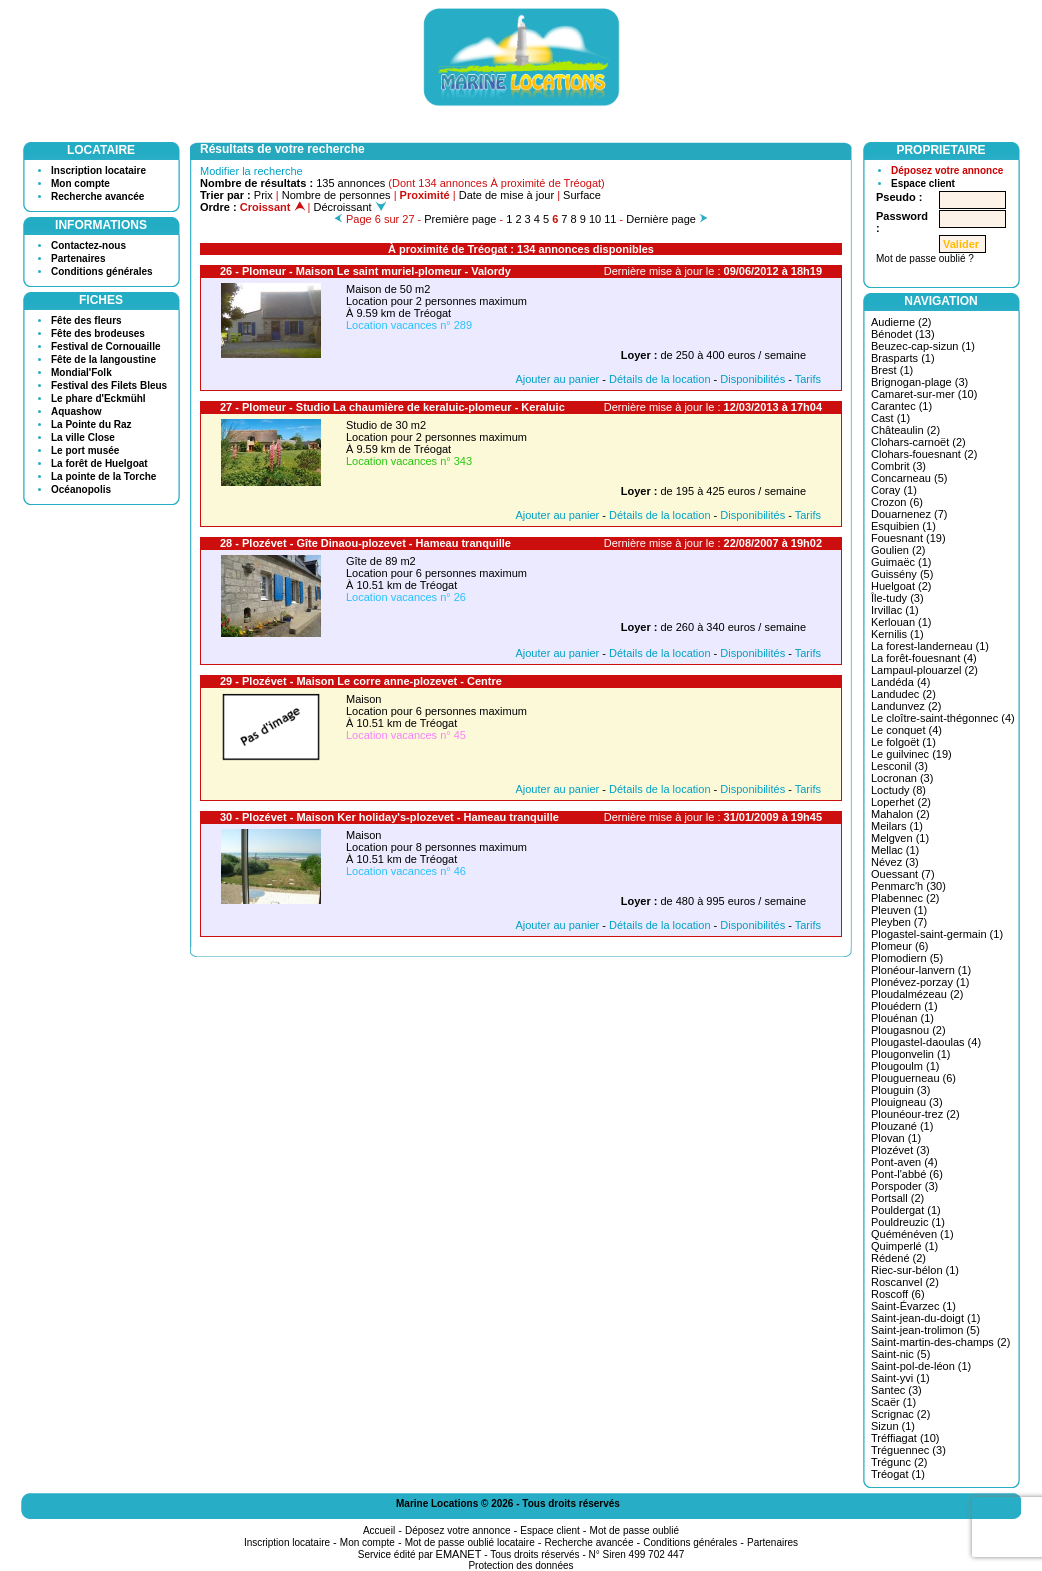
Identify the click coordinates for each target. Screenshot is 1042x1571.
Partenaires (78, 258)
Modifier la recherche (251, 171)
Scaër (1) (893, 1402)
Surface (582, 195)
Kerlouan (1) (901, 622)
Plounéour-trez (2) (915, 1114)
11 (610, 219)
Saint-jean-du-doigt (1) (925, 1318)
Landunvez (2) (906, 706)
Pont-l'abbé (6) (907, 1174)
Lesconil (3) (899, 766)
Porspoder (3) (904, 1186)
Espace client (923, 183)
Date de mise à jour (506, 195)
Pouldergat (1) (906, 1210)
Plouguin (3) (900, 1090)
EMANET (459, 1554)
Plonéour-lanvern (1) (921, 970)
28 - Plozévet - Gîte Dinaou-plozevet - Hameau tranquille (365, 543)
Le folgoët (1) (903, 742)
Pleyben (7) (899, 922)
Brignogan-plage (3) (919, 382)
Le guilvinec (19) (911, 754)
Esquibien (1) (903, 526)
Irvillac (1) (895, 610)
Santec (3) (896, 1390)
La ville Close (83, 437)
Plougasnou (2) (908, 1030)
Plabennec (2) (905, 898)
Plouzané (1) (902, 1126)
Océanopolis (81, 489)
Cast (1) (890, 418)
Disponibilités (752, 379)
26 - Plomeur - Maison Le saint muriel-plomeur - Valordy (365, 271)
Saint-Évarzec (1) (913, 1306)
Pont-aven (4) (904, 1162)
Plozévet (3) (900, 1150)
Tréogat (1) (898, 1474)
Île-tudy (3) (897, 598)
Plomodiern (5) (907, 958)
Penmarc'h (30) (908, 886)
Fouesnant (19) (908, 538)
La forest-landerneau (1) (930, 646)
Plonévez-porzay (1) (920, 982)
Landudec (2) (903, 694)
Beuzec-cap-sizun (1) (923, 346)
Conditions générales (102, 271)
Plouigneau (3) (907, 1102)
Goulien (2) (898, 550)
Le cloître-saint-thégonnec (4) (943, 718)
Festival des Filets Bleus (109, 385)
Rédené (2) (898, 1258)
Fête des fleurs (86, 320)
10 (595, 219)
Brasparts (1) (903, 358)
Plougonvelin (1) (911, 1054)
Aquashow (76, 411)
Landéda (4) (900, 682)
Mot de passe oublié (635, 1530)
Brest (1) (892, 370)
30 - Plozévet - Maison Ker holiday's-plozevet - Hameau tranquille (389, 817)
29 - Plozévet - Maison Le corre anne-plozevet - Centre (361, 681)
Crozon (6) (897, 502)
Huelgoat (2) (901, 586)
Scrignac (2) (900, 1414)
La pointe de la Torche (103, 476)
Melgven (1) (900, 838)
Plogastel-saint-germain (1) (937, 934)
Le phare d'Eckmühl (98, 398)
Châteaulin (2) (905, 430)
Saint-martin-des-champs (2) (940, 1342)
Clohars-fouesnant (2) (924, 454)
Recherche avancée (97, 196)
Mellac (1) (895, 850)
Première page (460, 219)
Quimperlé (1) (904, 1246)
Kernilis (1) (897, 634)
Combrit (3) (898, 466)
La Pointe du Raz (91, 424)
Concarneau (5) (909, 478)
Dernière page (661, 219)
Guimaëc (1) (901, 562)
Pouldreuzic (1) (908, 1222)
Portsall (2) (897, 1198)
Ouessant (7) (903, 874)
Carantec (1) (901, 406)
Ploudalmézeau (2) (917, 994)
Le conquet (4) (906, 730)
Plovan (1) (896, 1138)
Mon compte (80, 183)
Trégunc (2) (899, 1462)
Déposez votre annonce (947, 170)
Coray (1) (894, 490)
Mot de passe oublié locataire (470, 1542)
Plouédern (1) (904, 1006)
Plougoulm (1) (905, 1066)
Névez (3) (895, 862)
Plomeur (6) (899, 946)
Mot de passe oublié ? (925, 258)
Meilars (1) (897, 826)
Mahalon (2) (900, 814)
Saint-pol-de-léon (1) (921, 1366)
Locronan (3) (902, 778)
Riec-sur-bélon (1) (915, 1270)
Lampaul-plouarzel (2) (924, 670)
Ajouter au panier (557, 379)
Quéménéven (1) (912, 1234)
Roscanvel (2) (905, 1282)
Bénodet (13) (903, 334)
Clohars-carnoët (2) (918, 442)
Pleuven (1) (899, 910)
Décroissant (350, 207)
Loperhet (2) (901, 802)
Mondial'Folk (81, 372)
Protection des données (520, 1565)
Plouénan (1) (902, 1018)
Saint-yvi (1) (900, 1378)
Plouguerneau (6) (913, 1078)
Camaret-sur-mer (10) (924, 394)
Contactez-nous (88, 245)
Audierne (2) (901, 322)
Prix (263, 195)
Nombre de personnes (336, 195)
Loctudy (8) (898, 790)
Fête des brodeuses (98, 333)
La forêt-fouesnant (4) (924, 658)
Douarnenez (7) (909, 514)
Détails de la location (660, 379)
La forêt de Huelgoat (99, 463)
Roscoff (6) (898, 1294)
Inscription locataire (98, 170)
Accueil (379, 1530)
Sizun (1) (893, 1426)
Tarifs (808, 379)
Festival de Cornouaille (105, 346)
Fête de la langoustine (103, 359)
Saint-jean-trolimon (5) (925, 1330)
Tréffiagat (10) (905, 1438)
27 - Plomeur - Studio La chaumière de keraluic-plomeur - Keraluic (392, 407)
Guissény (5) (902, 574)
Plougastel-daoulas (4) (926, 1042)
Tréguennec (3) (908, 1450)
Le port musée (85, 450)
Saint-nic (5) (900, 1354)
